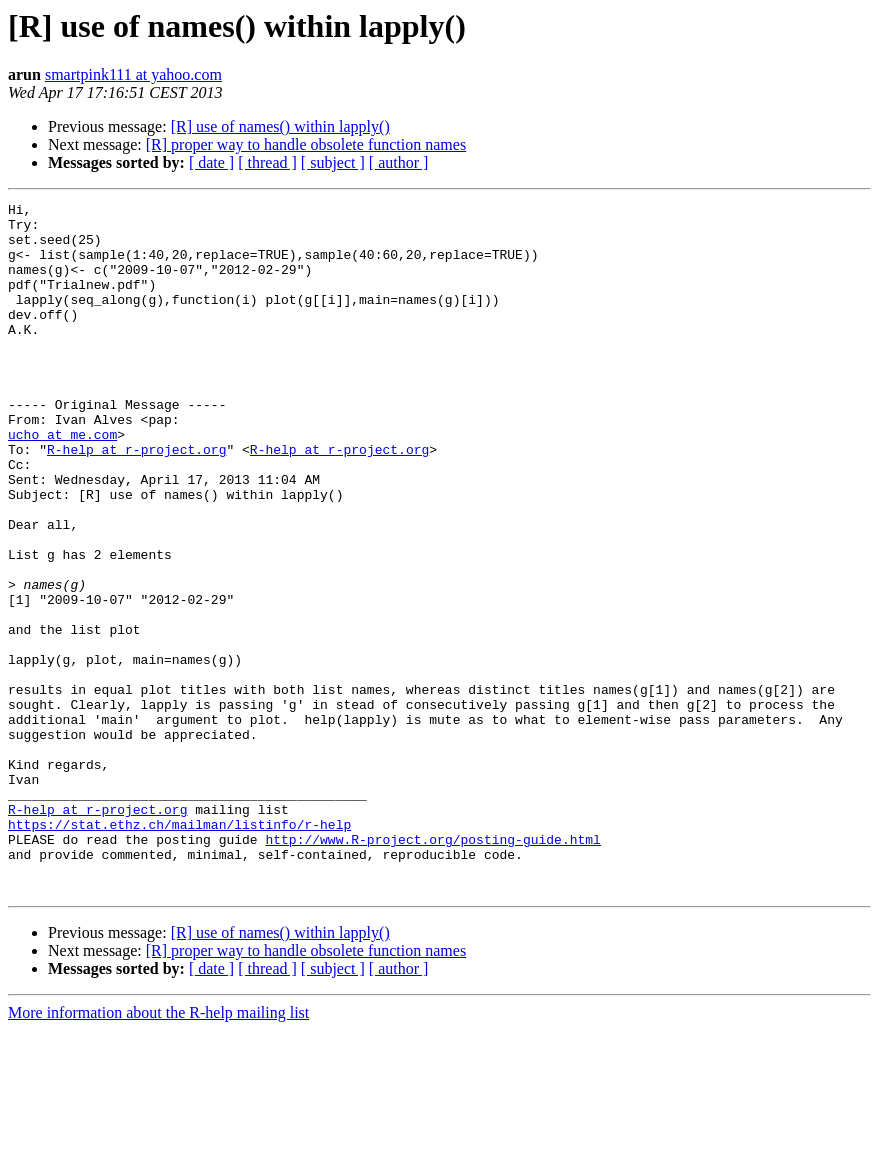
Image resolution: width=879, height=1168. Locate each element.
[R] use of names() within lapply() (280, 126)
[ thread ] (267, 162)
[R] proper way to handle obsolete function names (306, 144)
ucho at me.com (62, 482)
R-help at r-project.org (136, 500)
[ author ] (399, 162)
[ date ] (211, 162)
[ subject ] (333, 162)
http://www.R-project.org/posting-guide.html (432, 968)
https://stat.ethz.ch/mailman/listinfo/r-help (179, 950)
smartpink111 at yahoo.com (133, 74)
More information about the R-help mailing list (158, 1150)
